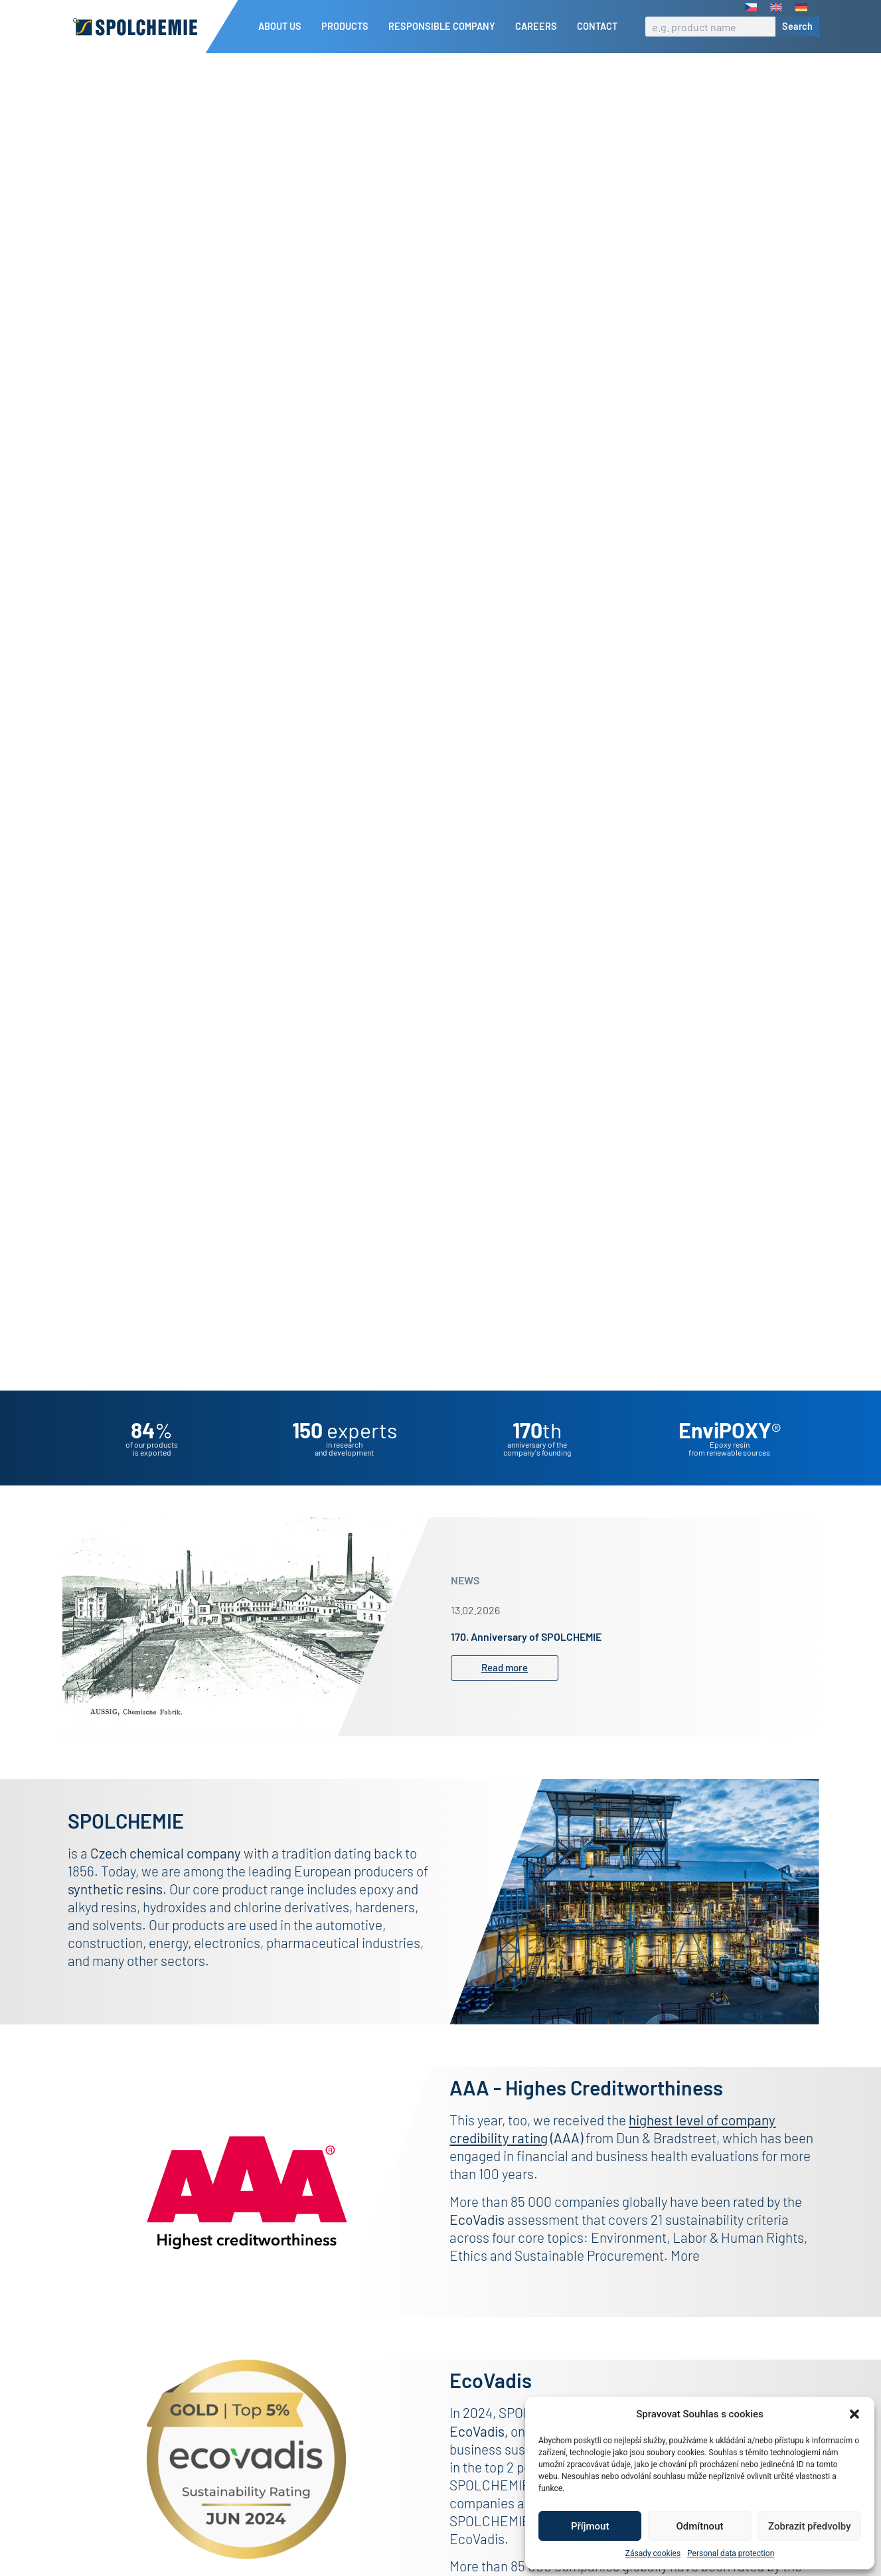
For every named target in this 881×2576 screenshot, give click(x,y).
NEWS (465, 1602)
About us (283, 26)
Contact (597, 26)
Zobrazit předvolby (809, 2526)
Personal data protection (730, 2553)
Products (348, 26)
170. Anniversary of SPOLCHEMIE (526, 1659)
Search (797, 26)
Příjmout (590, 2526)
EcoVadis (477, 2453)
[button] (854, 2414)
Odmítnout (700, 2526)
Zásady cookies (653, 2553)
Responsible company (445, 26)
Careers (539, 26)
